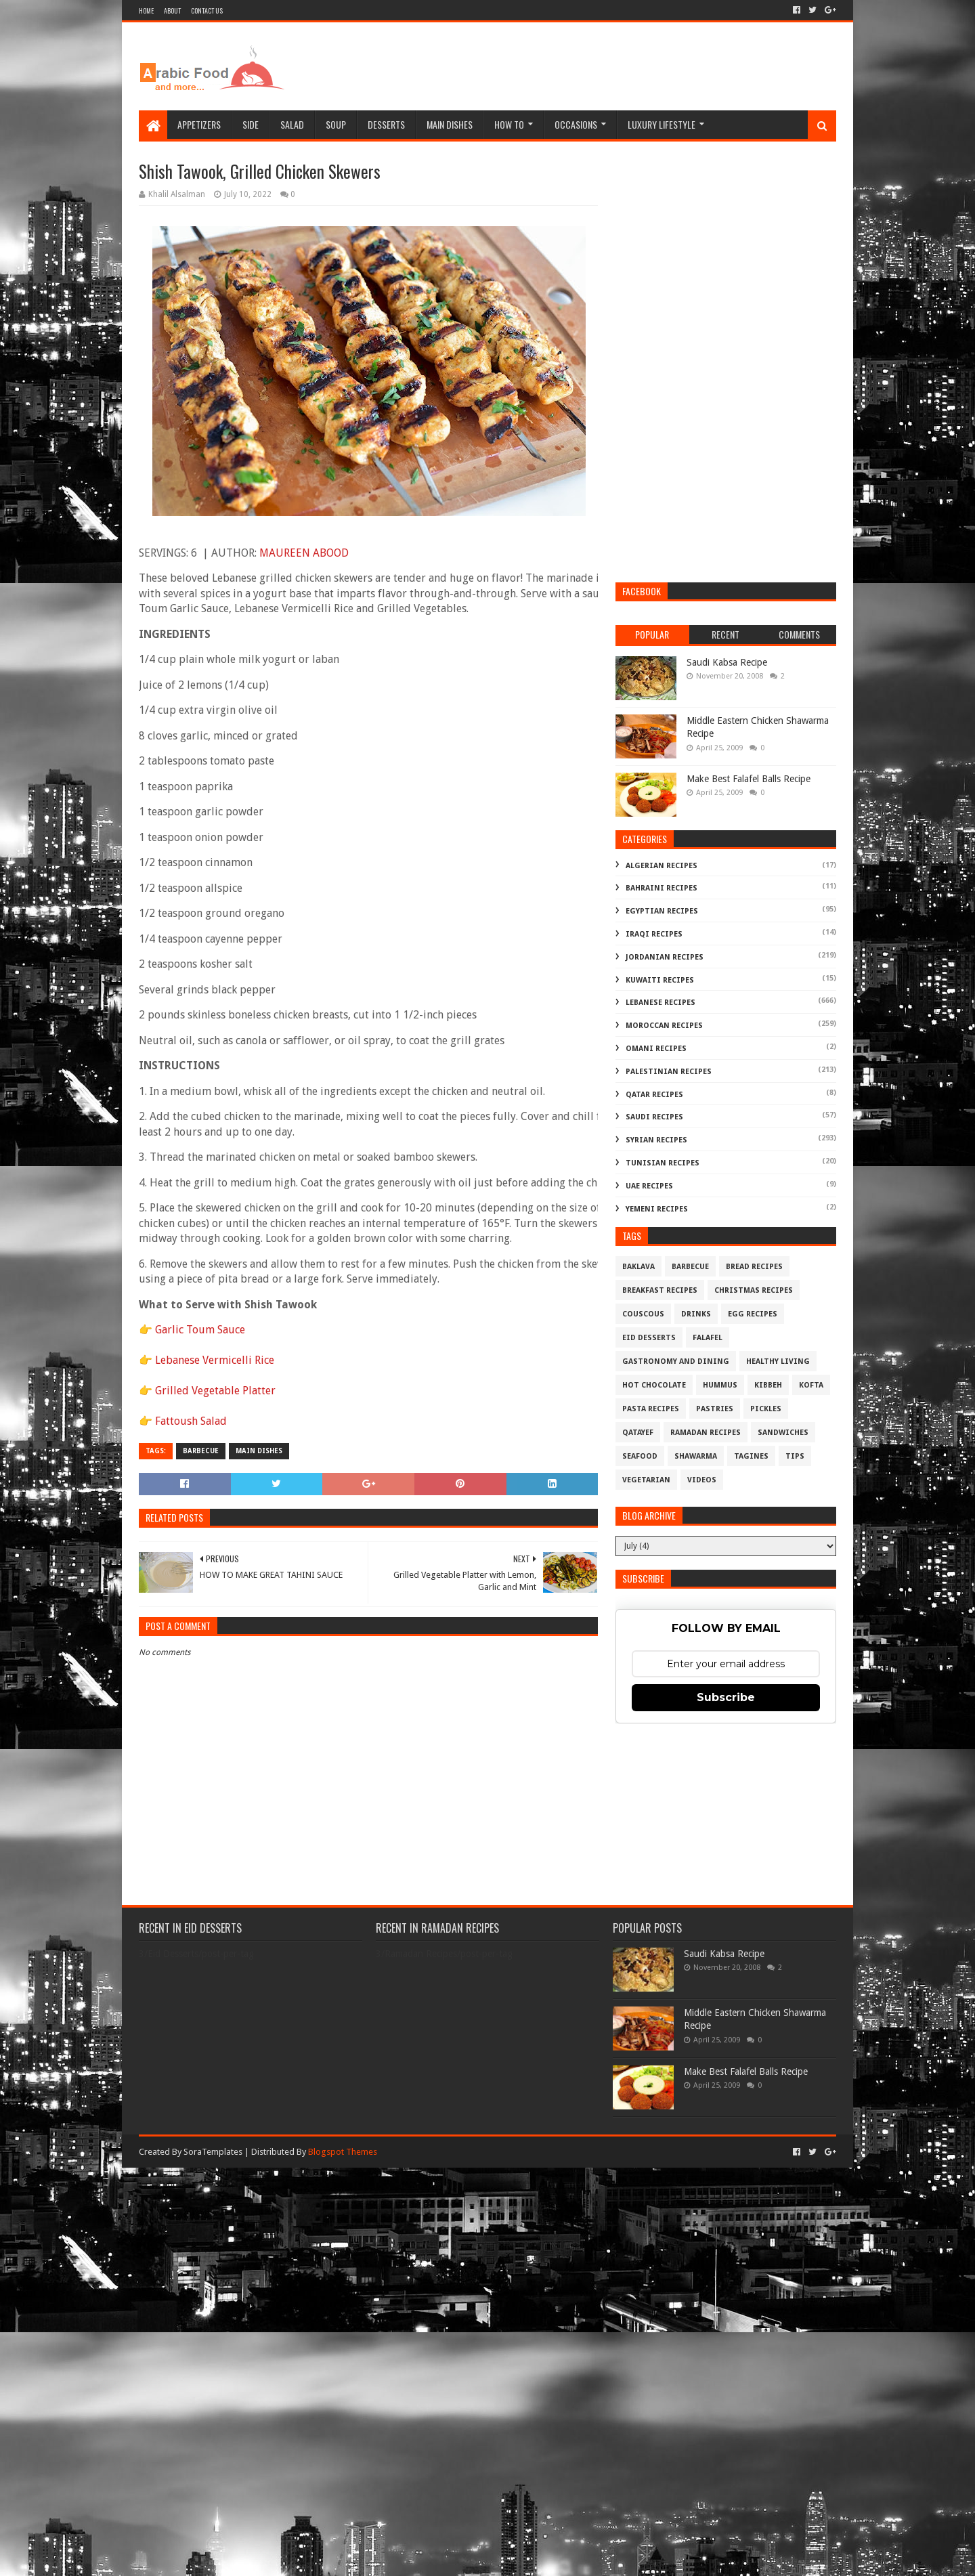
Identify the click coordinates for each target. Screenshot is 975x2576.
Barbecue (201, 1451)
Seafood (639, 1456)
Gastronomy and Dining (675, 1361)
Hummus (720, 1385)
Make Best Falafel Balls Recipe (748, 778)
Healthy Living (778, 1361)
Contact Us (207, 10)
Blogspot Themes (342, 2152)
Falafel (707, 1337)
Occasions (576, 124)
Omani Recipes (656, 1048)
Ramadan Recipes (705, 1432)
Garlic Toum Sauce (200, 1329)
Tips (794, 1456)
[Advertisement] (589, 66)
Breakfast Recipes (659, 1290)
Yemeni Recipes (657, 1209)
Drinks (696, 1314)
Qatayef (637, 1432)
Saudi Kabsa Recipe (727, 662)
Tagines (751, 1456)
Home (146, 10)
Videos (701, 1480)
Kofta (811, 1385)
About (172, 10)
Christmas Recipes (753, 1290)
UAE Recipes (649, 1186)
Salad (292, 124)
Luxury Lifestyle (661, 124)
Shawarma (695, 1456)
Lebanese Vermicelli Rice (214, 1360)
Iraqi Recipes (654, 934)
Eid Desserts (649, 1337)
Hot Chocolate (654, 1385)
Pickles (765, 1408)
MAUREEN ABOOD (304, 552)
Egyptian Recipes (662, 911)
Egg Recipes (752, 1314)
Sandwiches (783, 1432)
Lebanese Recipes (660, 1002)
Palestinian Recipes (669, 1071)
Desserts (386, 124)
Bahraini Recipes (661, 888)
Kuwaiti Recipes (660, 980)
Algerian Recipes (661, 865)
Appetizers (199, 124)
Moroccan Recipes (664, 1025)
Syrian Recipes (656, 1140)
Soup (336, 124)
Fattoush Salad (191, 1421)
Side (250, 124)
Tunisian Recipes (662, 1163)
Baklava (638, 1266)
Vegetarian (646, 1480)
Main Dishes (450, 124)
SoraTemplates (212, 2152)
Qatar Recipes (654, 1094)
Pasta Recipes (650, 1408)
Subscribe (726, 1697)
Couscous (643, 1314)
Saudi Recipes (654, 1117)
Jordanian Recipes (664, 957)
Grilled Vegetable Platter (215, 1390)
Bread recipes (754, 1266)
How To (509, 124)
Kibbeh (768, 1385)
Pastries (714, 1408)
